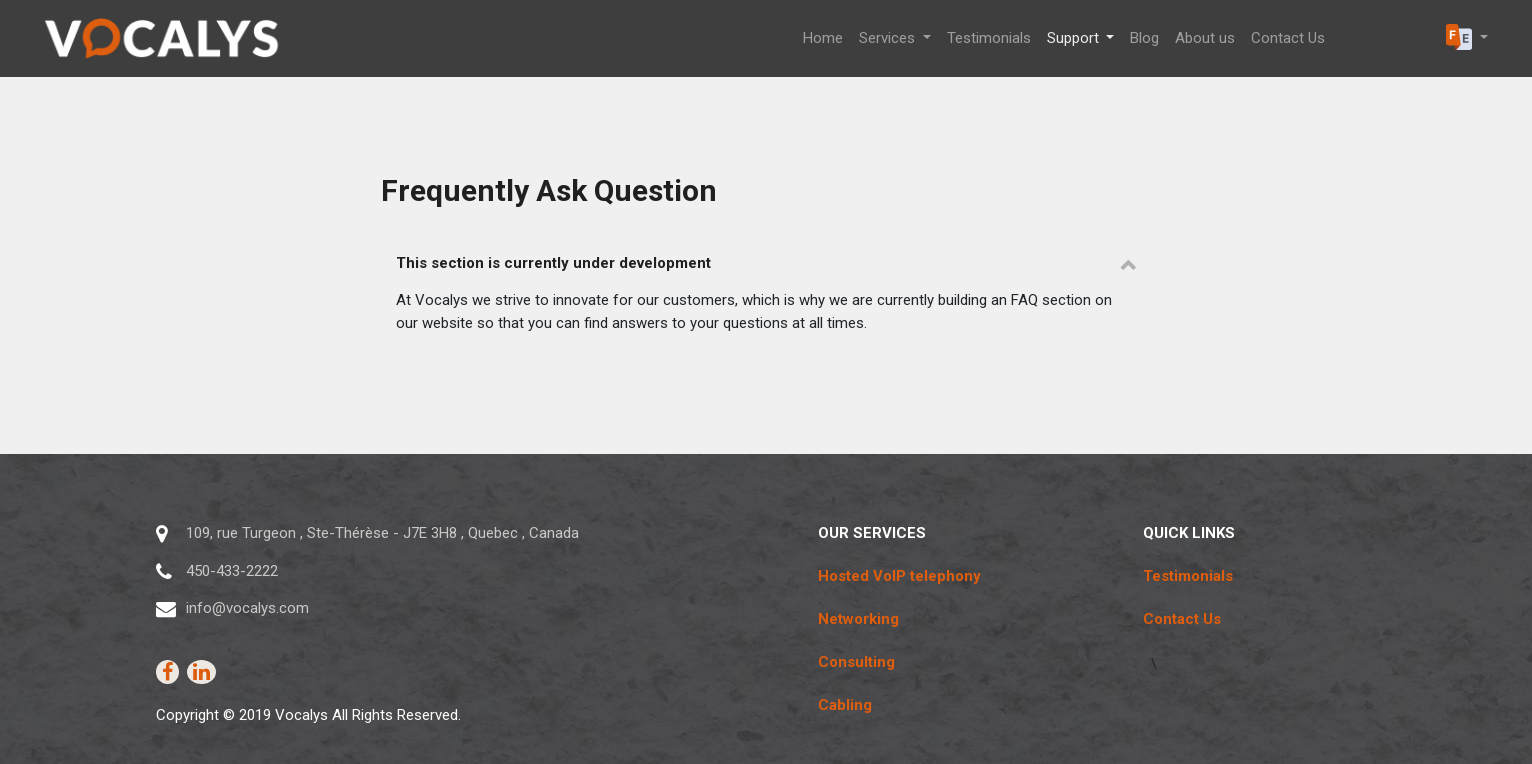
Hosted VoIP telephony (899, 576)
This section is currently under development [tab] (553, 263)
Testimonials (1188, 576)
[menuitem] (823, 38)
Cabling (845, 705)
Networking (858, 619)
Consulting (856, 662)
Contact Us (1182, 619)
